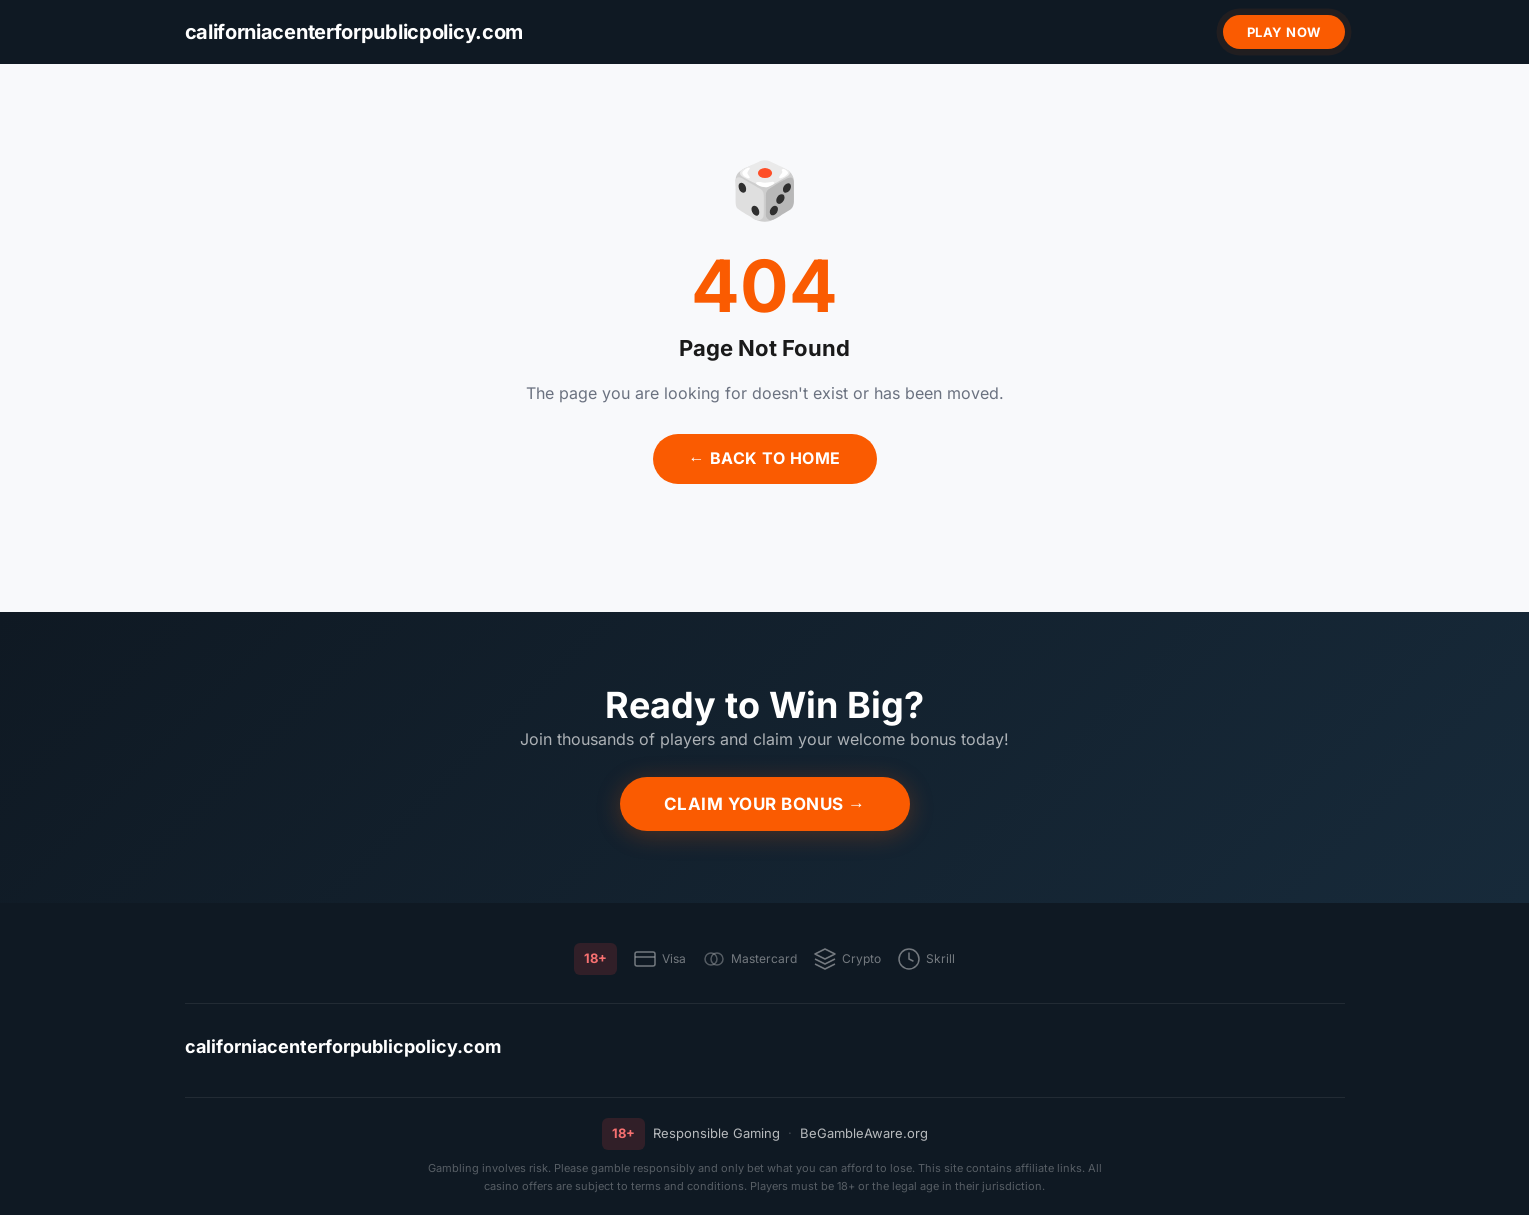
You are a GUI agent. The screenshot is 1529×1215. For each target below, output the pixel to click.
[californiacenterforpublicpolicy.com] (354, 32)
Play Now (1284, 32)
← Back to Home (765, 458)
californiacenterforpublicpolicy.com (343, 1046)
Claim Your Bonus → (765, 804)
